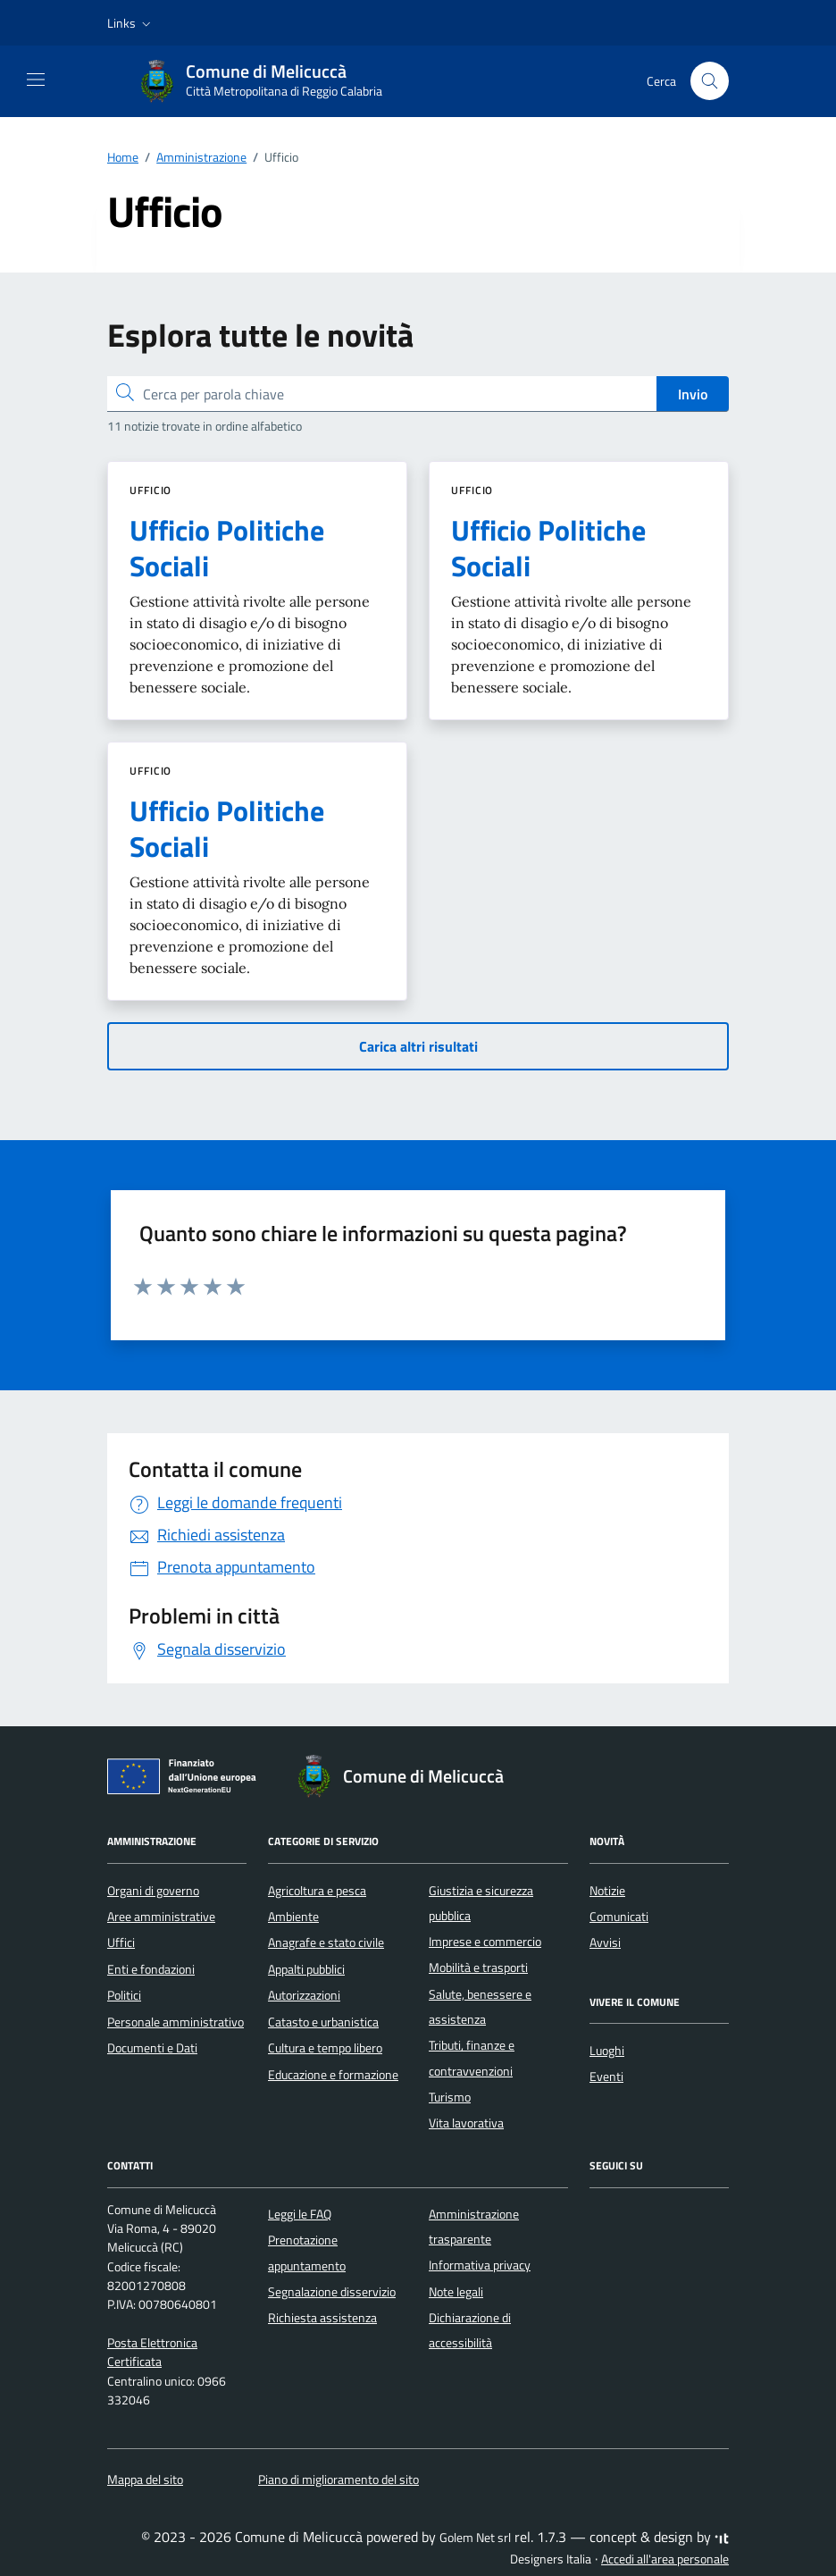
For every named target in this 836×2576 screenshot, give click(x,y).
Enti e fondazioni (151, 1969)
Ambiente (293, 1916)
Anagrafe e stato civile (326, 1942)
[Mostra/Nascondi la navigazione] (35, 79)
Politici (124, 1995)
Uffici (121, 1942)
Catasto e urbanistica (323, 2022)
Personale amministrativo (175, 2022)
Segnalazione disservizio (332, 2292)
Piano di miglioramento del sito (338, 2479)
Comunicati (618, 1916)
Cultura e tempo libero (325, 2048)
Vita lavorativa (466, 2123)
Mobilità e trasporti (478, 1967)
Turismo (450, 2097)
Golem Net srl (475, 2537)
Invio (692, 394)
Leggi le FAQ (299, 2214)
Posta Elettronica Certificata (152, 2352)
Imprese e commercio (485, 1941)
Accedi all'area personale (665, 2559)
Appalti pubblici (306, 1969)
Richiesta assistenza (322, 2318)
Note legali (456, 2292)
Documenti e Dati (152, 2048)
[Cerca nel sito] (709, 81)
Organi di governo (153, 1891)
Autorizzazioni (304, 1995)
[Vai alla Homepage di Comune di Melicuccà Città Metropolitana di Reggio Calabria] (270, 81)
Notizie (607, 1891)
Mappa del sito (145, 2479)
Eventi (606, 2076)
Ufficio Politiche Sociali (227, 547)
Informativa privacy (480, 2265)
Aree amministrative (161, 1916)
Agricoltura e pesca (317, 1891)
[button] (131, 23)
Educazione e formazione (333, 2075)
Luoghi (606, 2050)
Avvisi (605, 1942)
